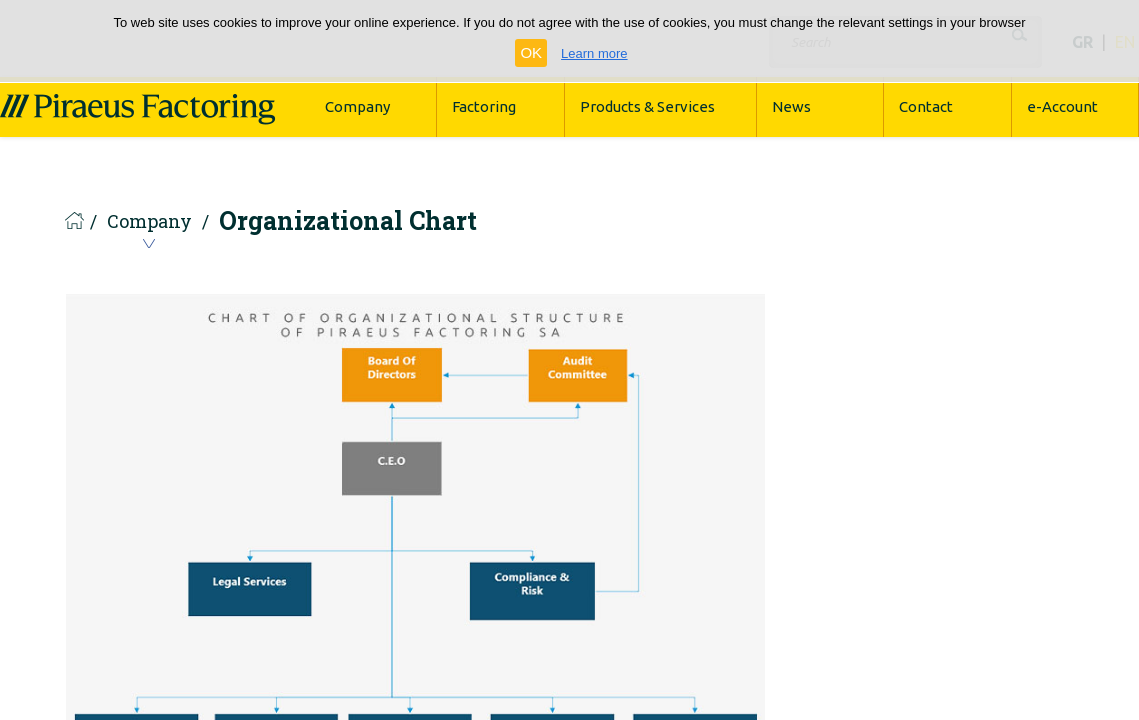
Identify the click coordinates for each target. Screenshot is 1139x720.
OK (531, 52)
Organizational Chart (348, 221)
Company (149, 223)
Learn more (594, 53)
